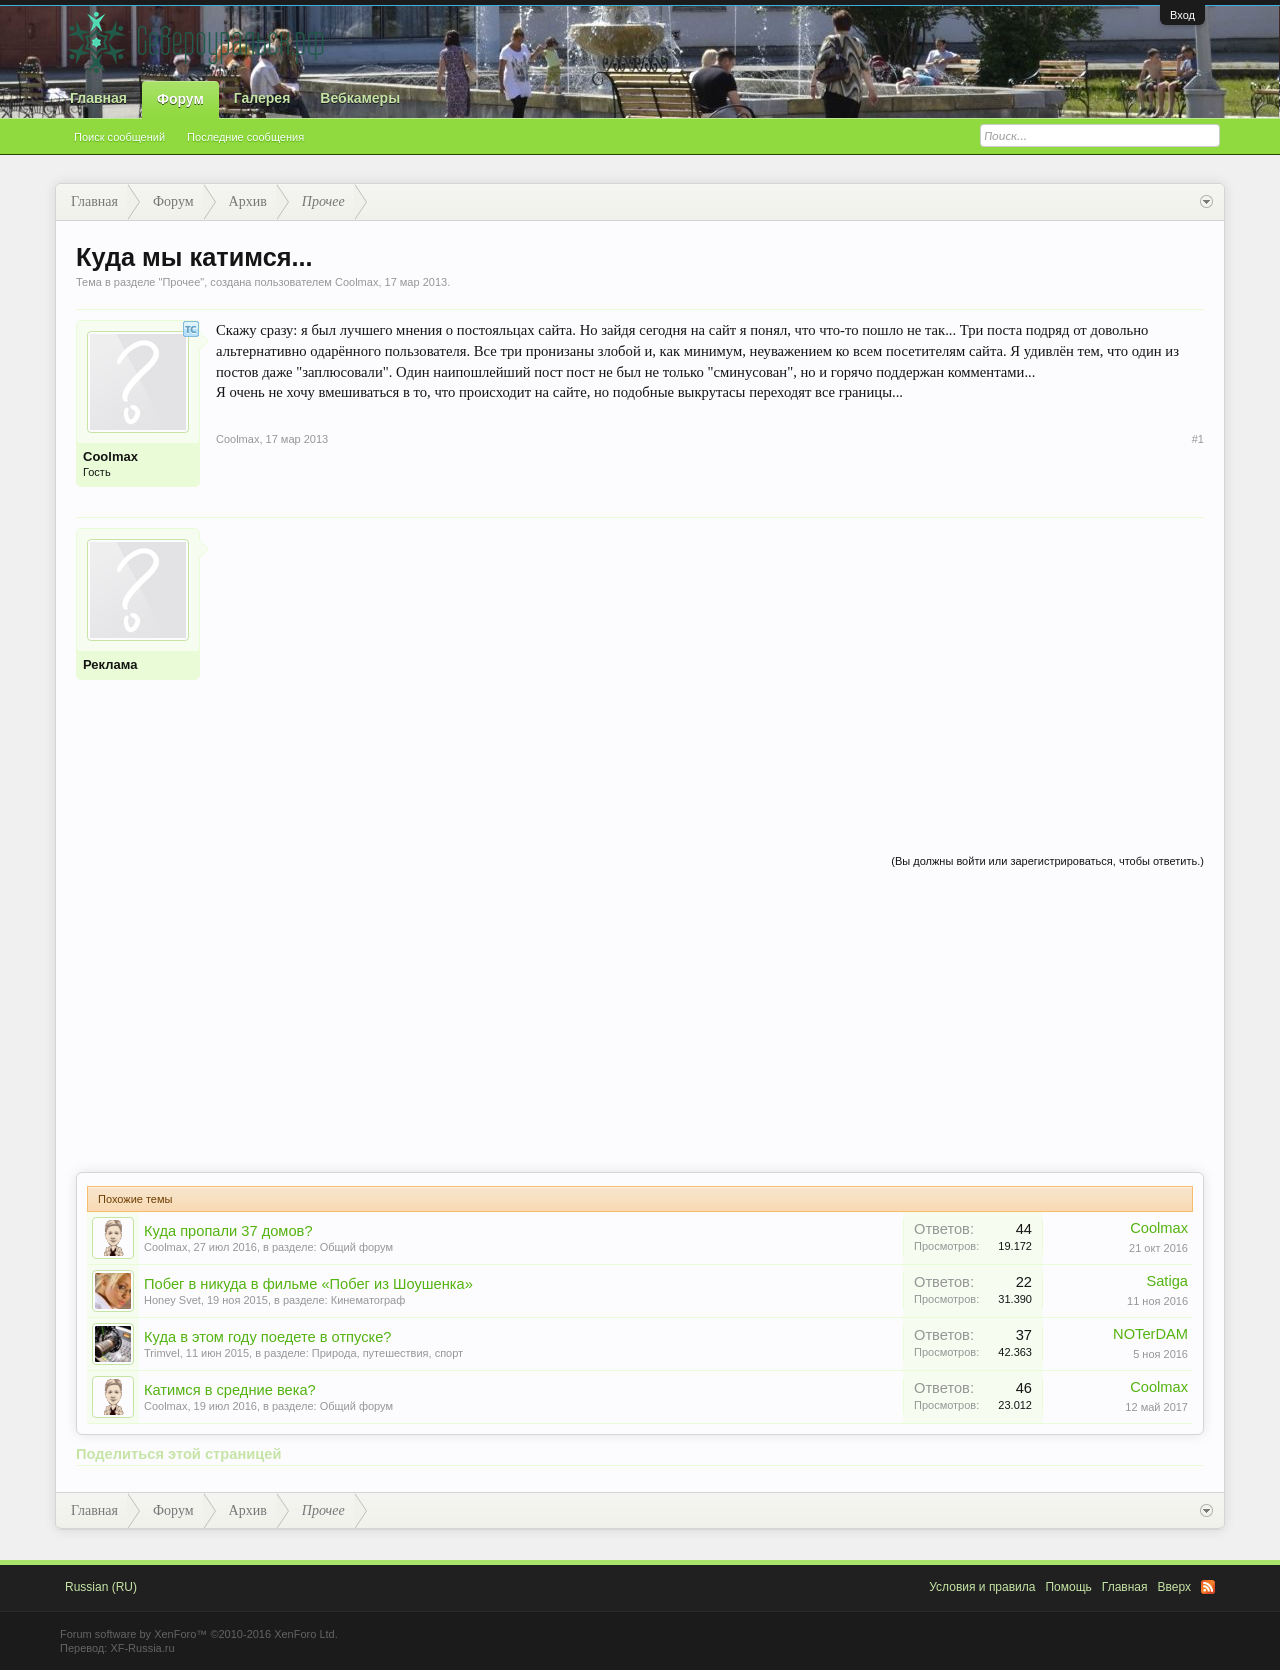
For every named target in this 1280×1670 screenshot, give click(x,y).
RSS (1208, 1587)
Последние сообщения (245, 137)
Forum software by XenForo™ (199, 1634)
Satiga (1167, 1281)
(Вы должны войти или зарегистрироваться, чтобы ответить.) (1047, 861)
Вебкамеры (360, 98)
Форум (180, 99)
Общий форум (356, 1247)
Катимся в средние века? (230, 1390)
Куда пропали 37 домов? (228, 1231)
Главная (98, 98)
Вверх (1174, 1587)
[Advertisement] (710, 668)
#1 (1198, 439)
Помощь (1068, 1587)
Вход (1182, 15)
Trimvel (162, 1353)
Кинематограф (368, 1300)
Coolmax (356, 282)
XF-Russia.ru (142, 1648)
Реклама (110, 664)
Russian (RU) (101, 1587)
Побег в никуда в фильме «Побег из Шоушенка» (308, 1284)
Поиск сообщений (119, 137)
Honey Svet (172, 1300)
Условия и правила (982, 1587)
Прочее (181, 282)
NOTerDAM (1150, 1334)
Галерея (262, 98)
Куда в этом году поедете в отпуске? (267, 1337)
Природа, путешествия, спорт (387, 1353)
